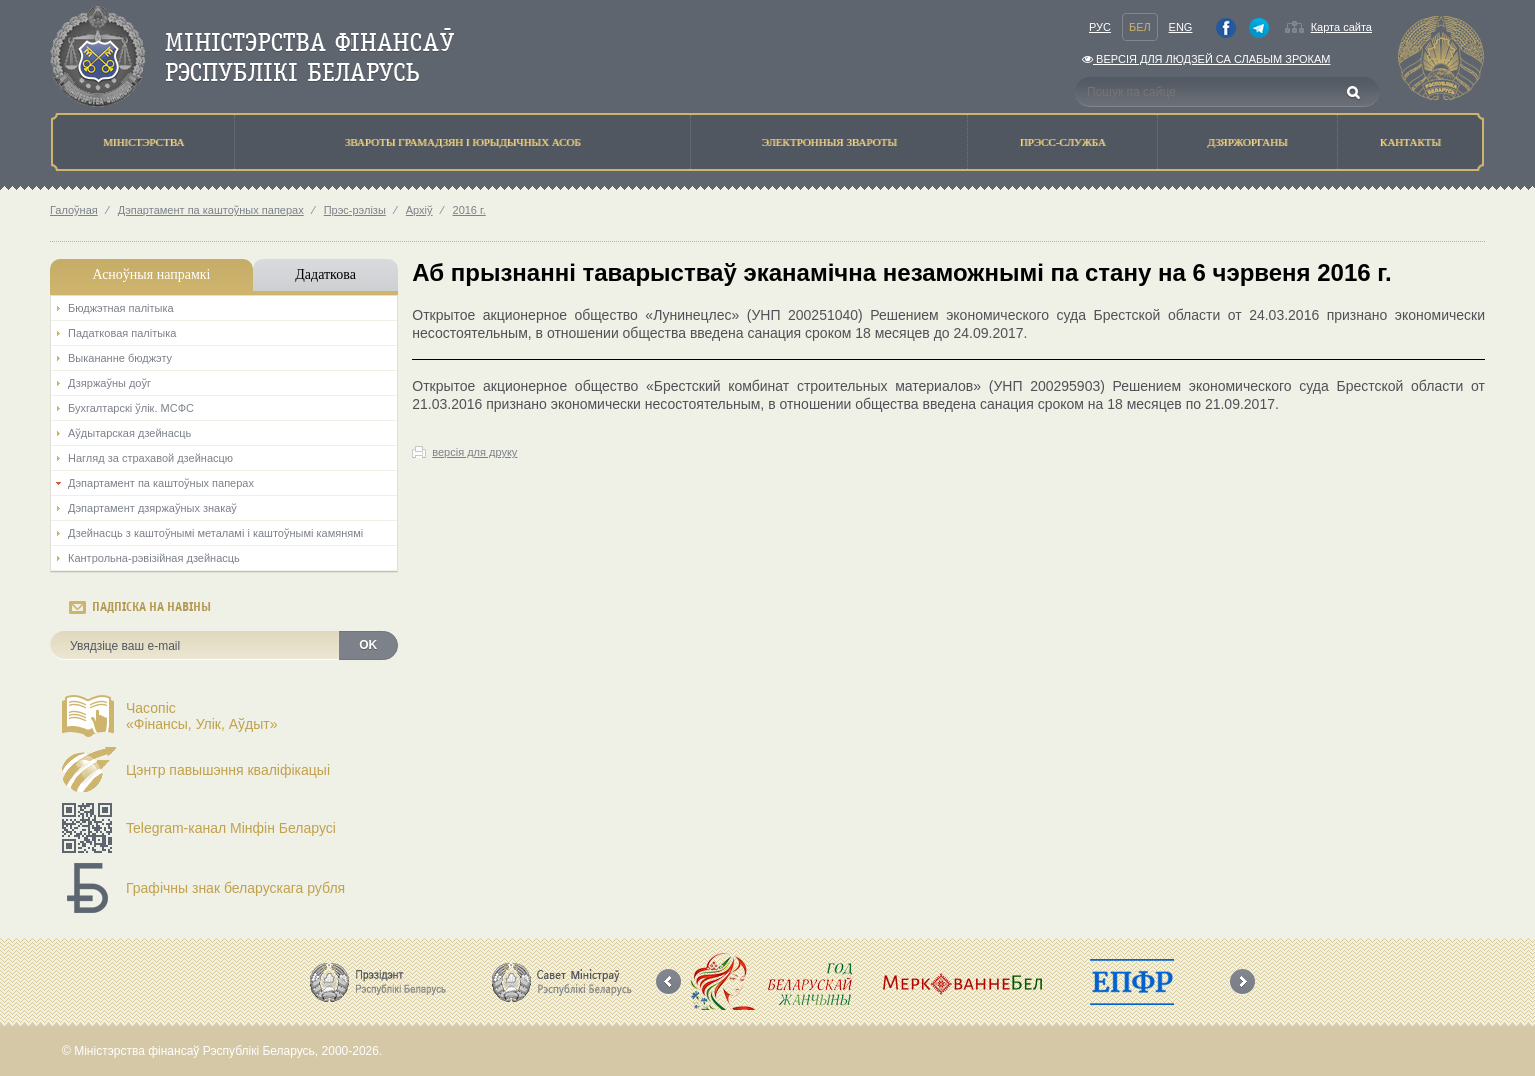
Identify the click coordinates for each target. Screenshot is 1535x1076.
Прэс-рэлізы (355, 210)
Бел (1140, 27)
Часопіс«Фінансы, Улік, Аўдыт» (202, 716)
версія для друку (474, 452)
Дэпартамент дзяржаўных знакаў (152, 508)
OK (368, 645)
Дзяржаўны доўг (109, 383)
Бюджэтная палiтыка (121, 308)
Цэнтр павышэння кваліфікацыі (228, 770)
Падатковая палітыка (122, 333)
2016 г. (469, 210)
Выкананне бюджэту (120, 358)
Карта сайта (1341, 27)
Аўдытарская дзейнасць (129, 433)
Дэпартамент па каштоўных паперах (211, 210)
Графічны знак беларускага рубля (235, 888)
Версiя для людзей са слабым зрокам (1206, 59)
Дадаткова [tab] (325, 274)
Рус (1100, 27)
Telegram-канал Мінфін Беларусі (231, 828)
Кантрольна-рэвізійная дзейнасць (154, 558)
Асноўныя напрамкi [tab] (151, 274)
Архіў (419, 210)
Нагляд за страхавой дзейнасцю (150, 458)
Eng (1181, 27)
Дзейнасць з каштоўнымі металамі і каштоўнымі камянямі (215, 533)
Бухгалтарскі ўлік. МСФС (131, 408)
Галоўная (74, 210)
